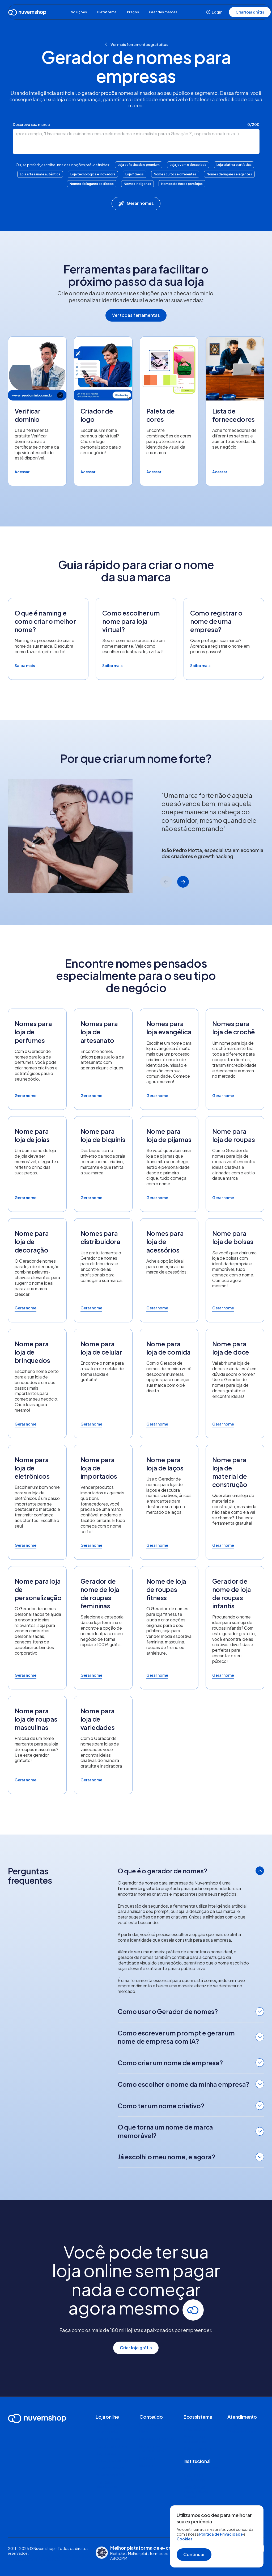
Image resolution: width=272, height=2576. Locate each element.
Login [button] (214, 12)
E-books (147, 2458)
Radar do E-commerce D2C (153, 2448)
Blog (143, 2431)
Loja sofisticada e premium (139, 165)
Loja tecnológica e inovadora (92, 174)
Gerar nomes (136, 203)
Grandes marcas (173, 12)
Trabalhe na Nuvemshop (194, 2477)
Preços (138, 12)
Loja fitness (134, 174)
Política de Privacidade (221, 2534)
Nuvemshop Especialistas (195, 2439)
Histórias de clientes (156, 2438)
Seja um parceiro (198, 2448)
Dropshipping (108, 2431)
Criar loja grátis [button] (249, 12)
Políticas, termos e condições (34, 2559)
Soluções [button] (76, 12)
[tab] (191, 1871)
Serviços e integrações (194, 2427)
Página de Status (241, 2431)
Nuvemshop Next (111, 2474)
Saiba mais (25, 665)
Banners (146, 2465)
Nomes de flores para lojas (182, 184)
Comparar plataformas (107, 2484)
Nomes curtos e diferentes (175, 174)
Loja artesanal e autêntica (40, 174)
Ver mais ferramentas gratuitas (136, 44)
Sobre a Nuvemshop (201, 2467)
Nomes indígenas (137, 184)
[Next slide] (183, 882)
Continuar (194, 2554)
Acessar (22, 471)
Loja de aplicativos (112, 2446)
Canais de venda (110, 2467)
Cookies (184, 2538)
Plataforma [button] (109, 12)
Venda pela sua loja (112, 2460)
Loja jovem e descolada (188, 165)
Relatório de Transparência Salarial (196, 2492)
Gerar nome (25, 1095)
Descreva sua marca (31, 124)
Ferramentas (150, 2424)
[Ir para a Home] (27, 13)
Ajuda (232, 2424)
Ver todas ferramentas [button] (136, 315)
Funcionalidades (110, 2424)
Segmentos (106, 2453)
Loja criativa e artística (234, 165)
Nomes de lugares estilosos (92, 184)
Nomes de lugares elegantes (229, 174)
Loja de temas (108, 2438)
